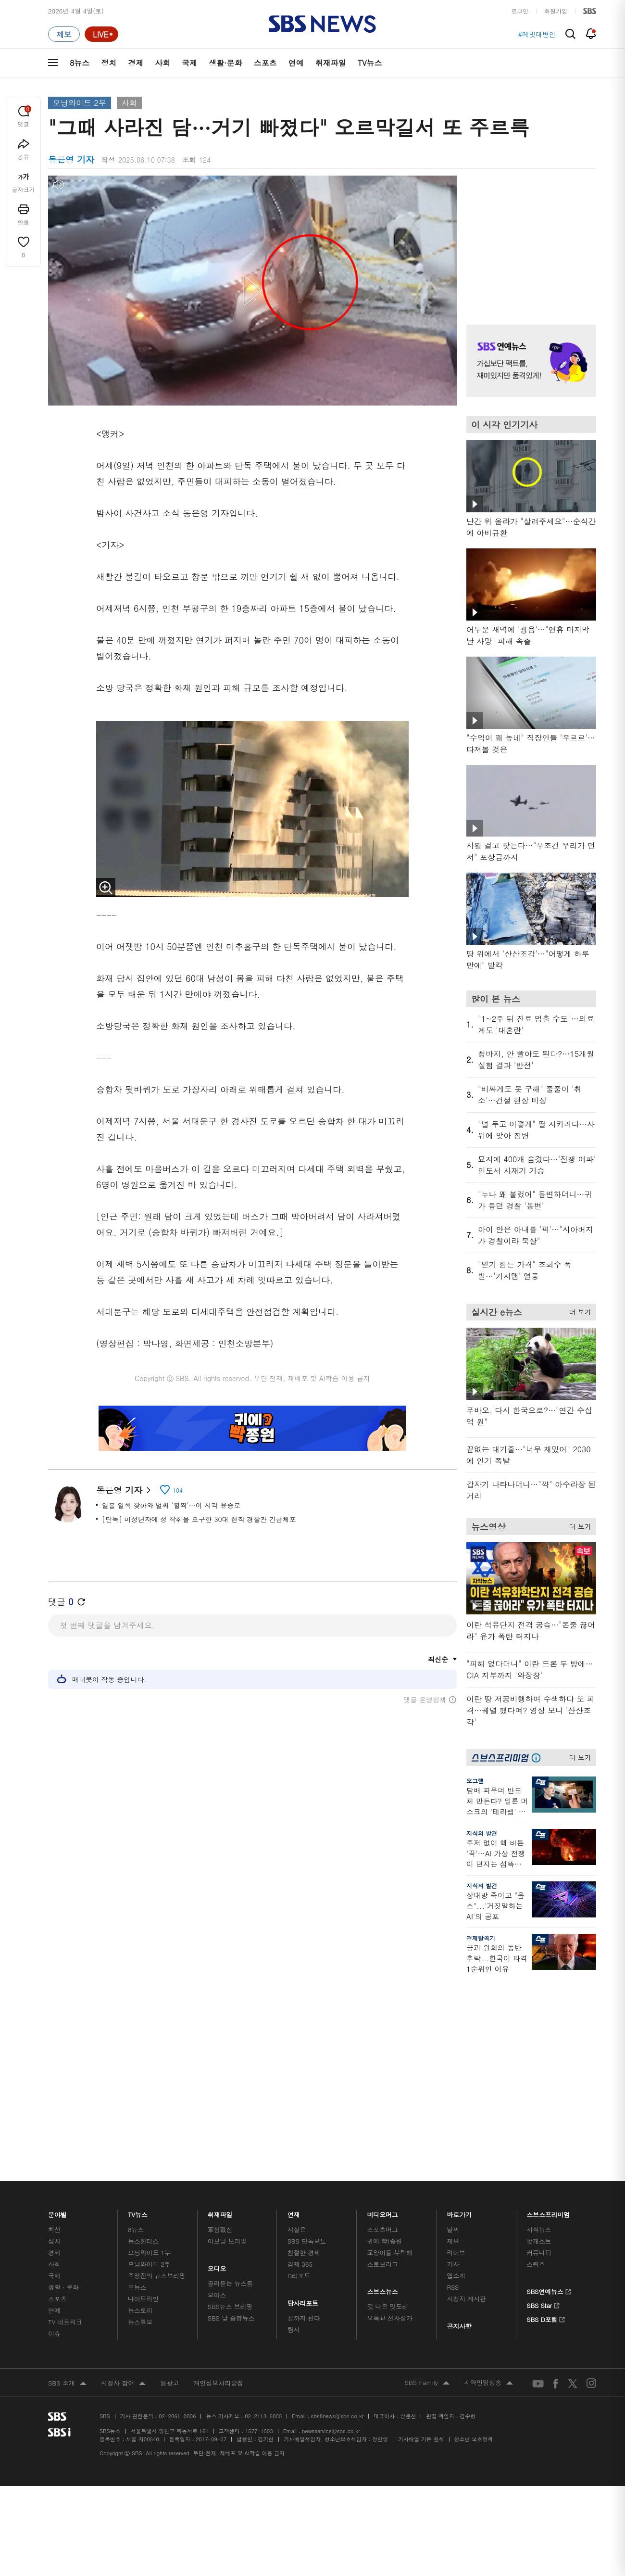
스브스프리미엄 (548, 2234)
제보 (453, 2263)
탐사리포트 (303, 2323)
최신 (54, 2251)
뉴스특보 (140, 2343)
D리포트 (299, 2297)
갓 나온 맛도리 (388, 2328)
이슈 (54, 2355)
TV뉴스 (370, 62)
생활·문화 (225, 62)
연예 (296, 62)
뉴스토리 (140, 2332)
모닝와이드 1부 (149, 2274)
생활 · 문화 (63, 2309)
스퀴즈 (535, 2286)
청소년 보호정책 (473, 2461)
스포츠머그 (382, 2251)
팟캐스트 (538, 2263)
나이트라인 (143, 2320)
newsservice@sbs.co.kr (331, 2453)
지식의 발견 (481, 1833)
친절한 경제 (304, 2274)
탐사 (294, 2351)
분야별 (57, 2234)
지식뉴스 (538, 2251)
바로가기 (459, 2234)
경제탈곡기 (480, 1938)
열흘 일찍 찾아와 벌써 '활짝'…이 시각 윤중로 (171, 1505)
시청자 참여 (123, 2405)
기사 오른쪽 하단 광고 (528, 2072)
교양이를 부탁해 (389, 2274)
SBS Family (427, 2405)
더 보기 (577, 1310)
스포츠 (265, 62)
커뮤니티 (538, 2274)
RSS (453, 2309)
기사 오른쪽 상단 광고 (528, 238)
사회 (162, 62)
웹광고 (169, 2405)
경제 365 (300, 2286)
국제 (189, 62)
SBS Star (543, 2326)
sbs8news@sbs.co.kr (337, 2438)
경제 (135, 62)
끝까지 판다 (304, 2340)
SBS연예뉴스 (548, 2312)
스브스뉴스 (383, 2311)
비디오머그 (383, 2234)
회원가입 (555, 11)
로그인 (519, 11)
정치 (108, 62)
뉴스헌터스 (143, 2263)
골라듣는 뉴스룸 (230, 2305)
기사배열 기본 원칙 (421, 2461)
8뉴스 (79, 62)
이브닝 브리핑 (227, 2263)
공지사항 (459, 2348)
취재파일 (330, 62)
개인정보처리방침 (218, 2405)
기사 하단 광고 (252, 1831)
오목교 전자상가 (389, 2340)
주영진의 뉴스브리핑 (157, 2297)
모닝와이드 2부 (79, 102)
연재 (294, 2234)
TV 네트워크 (65, 2343)
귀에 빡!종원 (384, 2263)
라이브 (456, 2274)
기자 (453, 2286)
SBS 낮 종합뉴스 (231, 2340)
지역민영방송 (488, 2405)
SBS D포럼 (545, 2340)
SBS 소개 (67, 2405)
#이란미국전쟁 (533, 34)
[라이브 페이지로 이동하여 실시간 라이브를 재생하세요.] (101, 34)
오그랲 (475, 1781)
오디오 (217, 2288)
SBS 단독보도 (307, 2263)
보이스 (217, 2317)
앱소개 (456, 2297)
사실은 (297, 2251)
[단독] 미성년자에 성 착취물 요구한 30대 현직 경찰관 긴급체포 (199, 1519)
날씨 (453, 2251)
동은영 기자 (123, 1490)
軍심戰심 (220, 2251)
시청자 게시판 (466, 2320)
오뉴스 (137, 2309)
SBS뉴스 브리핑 (230, 2328)
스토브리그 (382, 2286)
